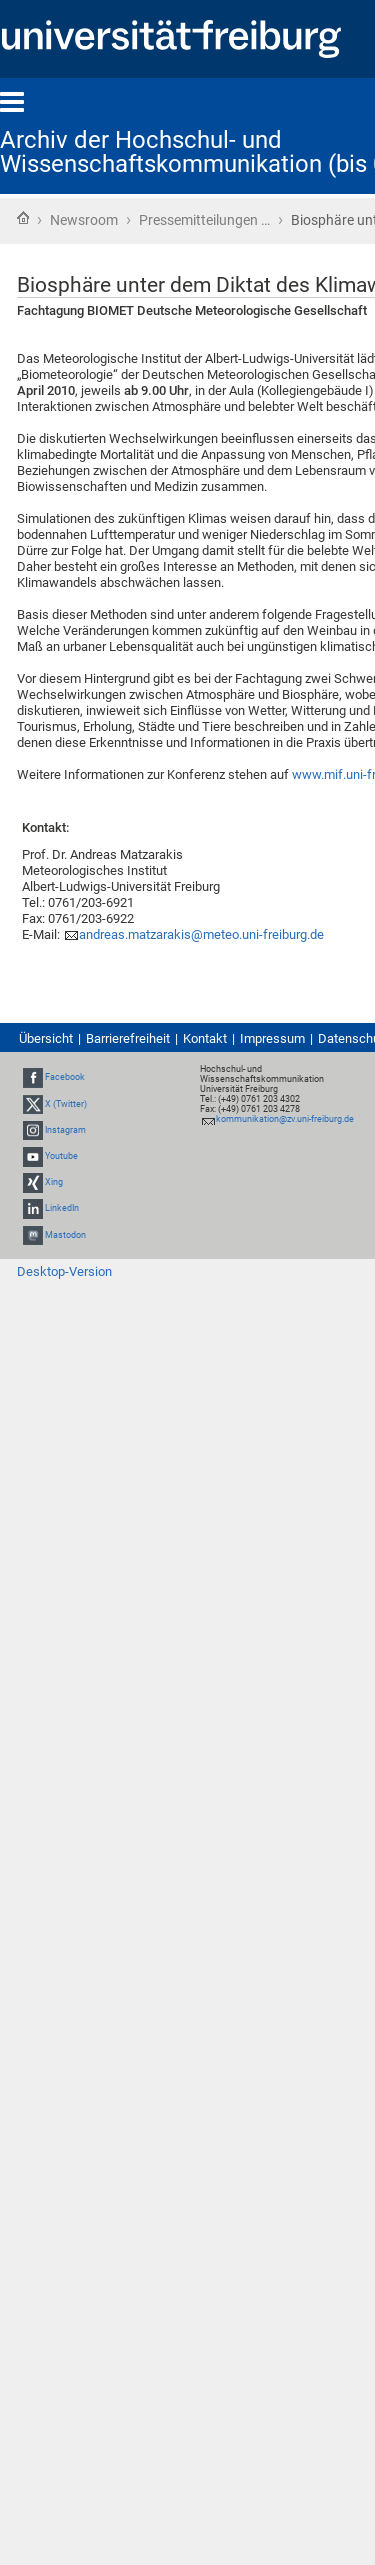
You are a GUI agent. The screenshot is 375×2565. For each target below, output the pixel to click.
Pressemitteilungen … (204, 220)
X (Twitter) (66, 1104)
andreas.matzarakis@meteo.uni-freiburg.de (201, 934)
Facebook (65, 1077)
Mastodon (65, 1235)
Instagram (65, 1130)
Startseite (23, 218)
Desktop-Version (64, 1271)
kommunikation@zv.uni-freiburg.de (285, 1119)
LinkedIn (62, 1209)
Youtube (61, 1156)
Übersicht (46, 1038)
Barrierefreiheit (128, 1038)
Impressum (272, 1038)
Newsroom (84, 220)
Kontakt (205, 1038)
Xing (54, 1182)
